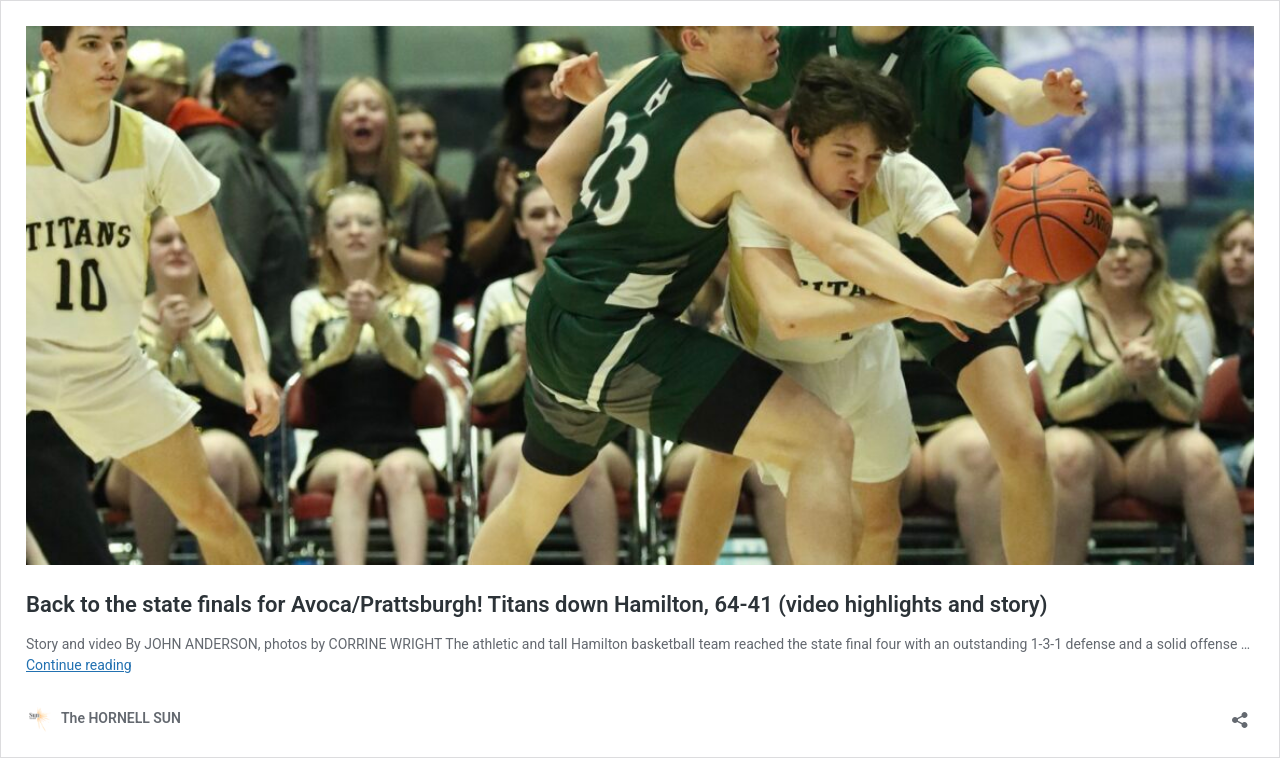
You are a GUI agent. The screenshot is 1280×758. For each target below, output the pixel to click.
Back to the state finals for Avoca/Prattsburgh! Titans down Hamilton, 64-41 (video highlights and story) (537, 604)
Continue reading (79, 665)
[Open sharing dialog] (1240, 713)
